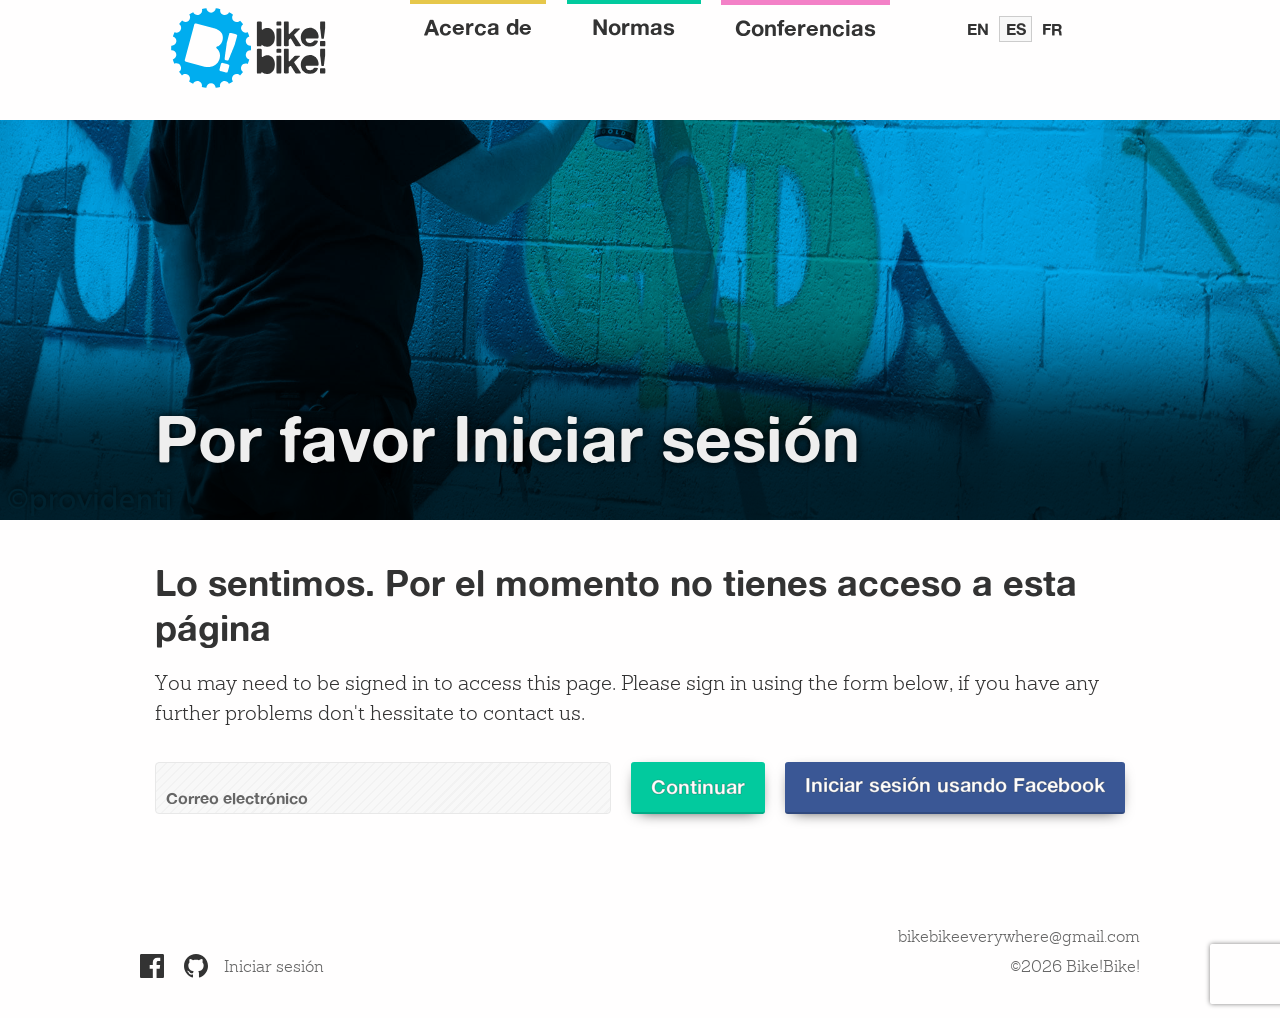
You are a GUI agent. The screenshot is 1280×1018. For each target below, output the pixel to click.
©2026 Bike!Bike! (1075, 968)
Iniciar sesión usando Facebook (955, 784)
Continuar (698, 786)
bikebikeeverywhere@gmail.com (1019, 938)
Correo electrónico (237, 798)
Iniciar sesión (274, 968)
